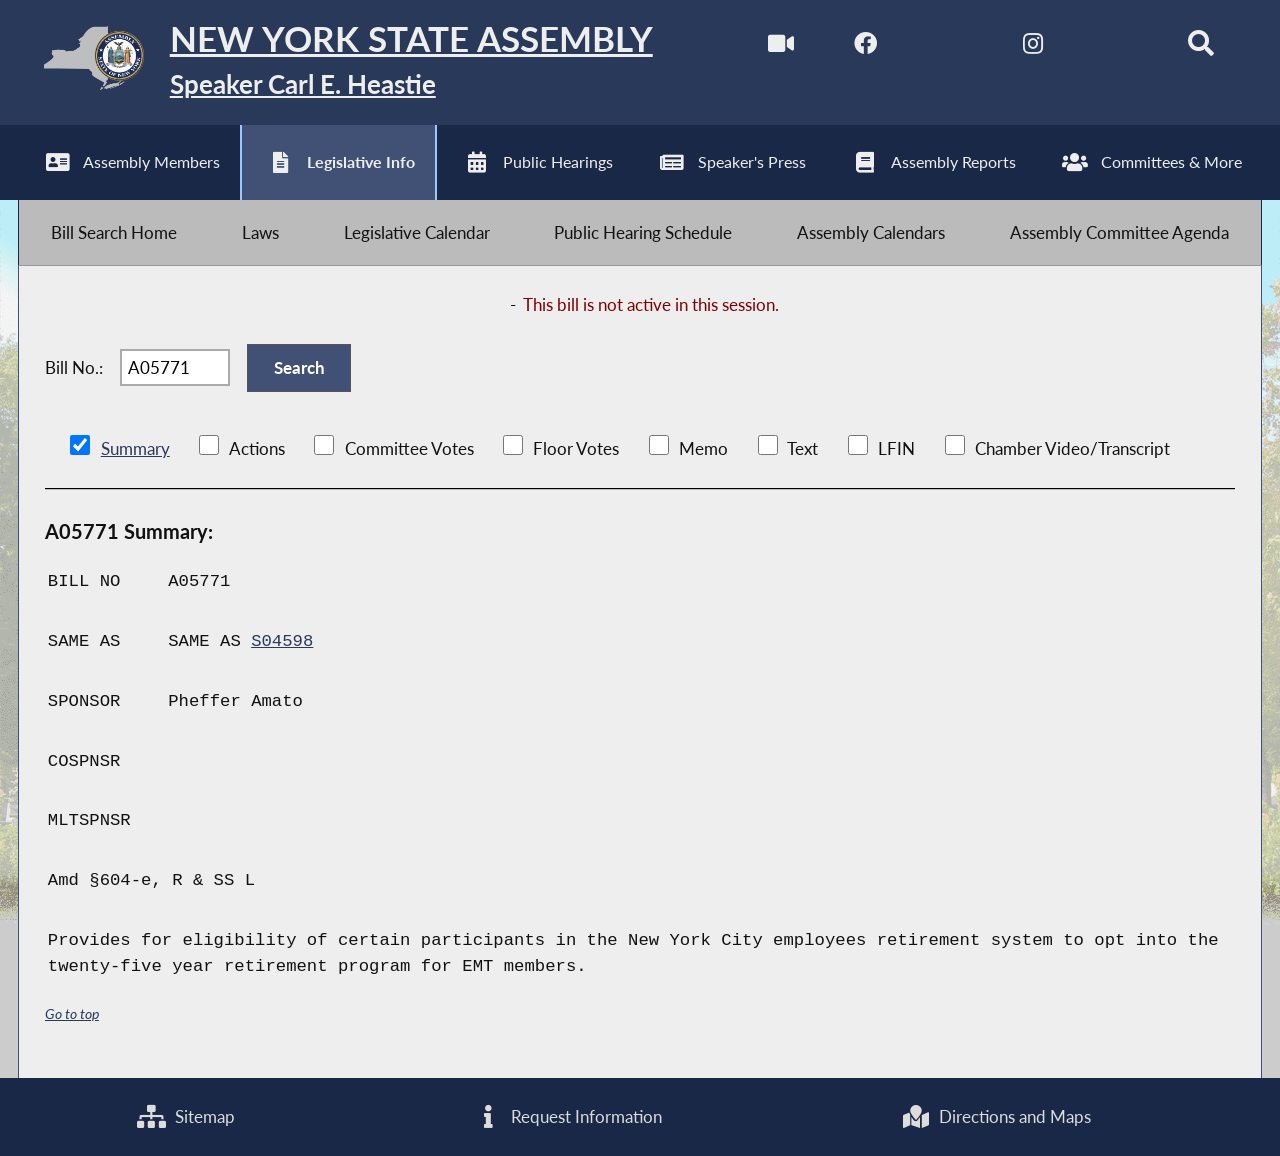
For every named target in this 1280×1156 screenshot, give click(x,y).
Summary (135, 448)
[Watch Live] (781, 48)
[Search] (1200, 48)
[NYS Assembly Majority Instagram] (1032, 48)
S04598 (282, 641)
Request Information (568, 1116)
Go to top (72, 1013)
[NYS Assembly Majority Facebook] (865, 48)
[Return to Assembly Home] (335, 62)
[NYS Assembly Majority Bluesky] (1116, 48)
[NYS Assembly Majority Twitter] (949, 48)
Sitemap (186, 1116)
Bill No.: (74, 367)
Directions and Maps (996, 1116)
